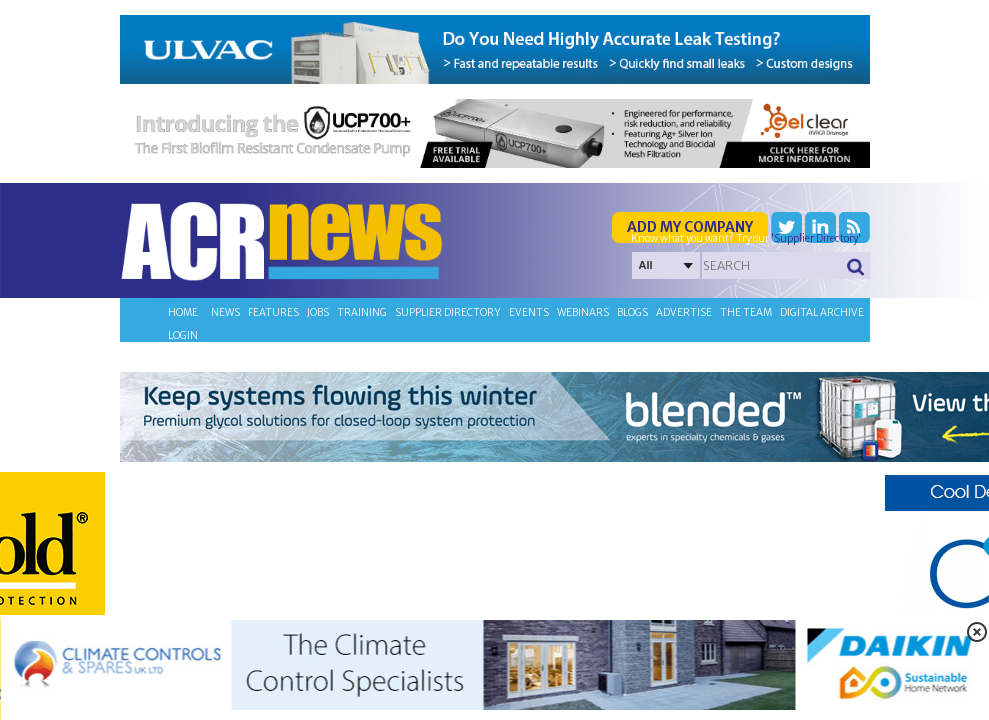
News (225, 312)
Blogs (632, 312)
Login (183, 335)
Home (183, 312)
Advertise (684, 312)
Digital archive (822, 312)
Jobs (318, 312)
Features (273, 312)
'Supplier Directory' (816, 238)
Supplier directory (448, 312)
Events (529, 312)
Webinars (583, 312)
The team (746, 312)
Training (362, 312)
